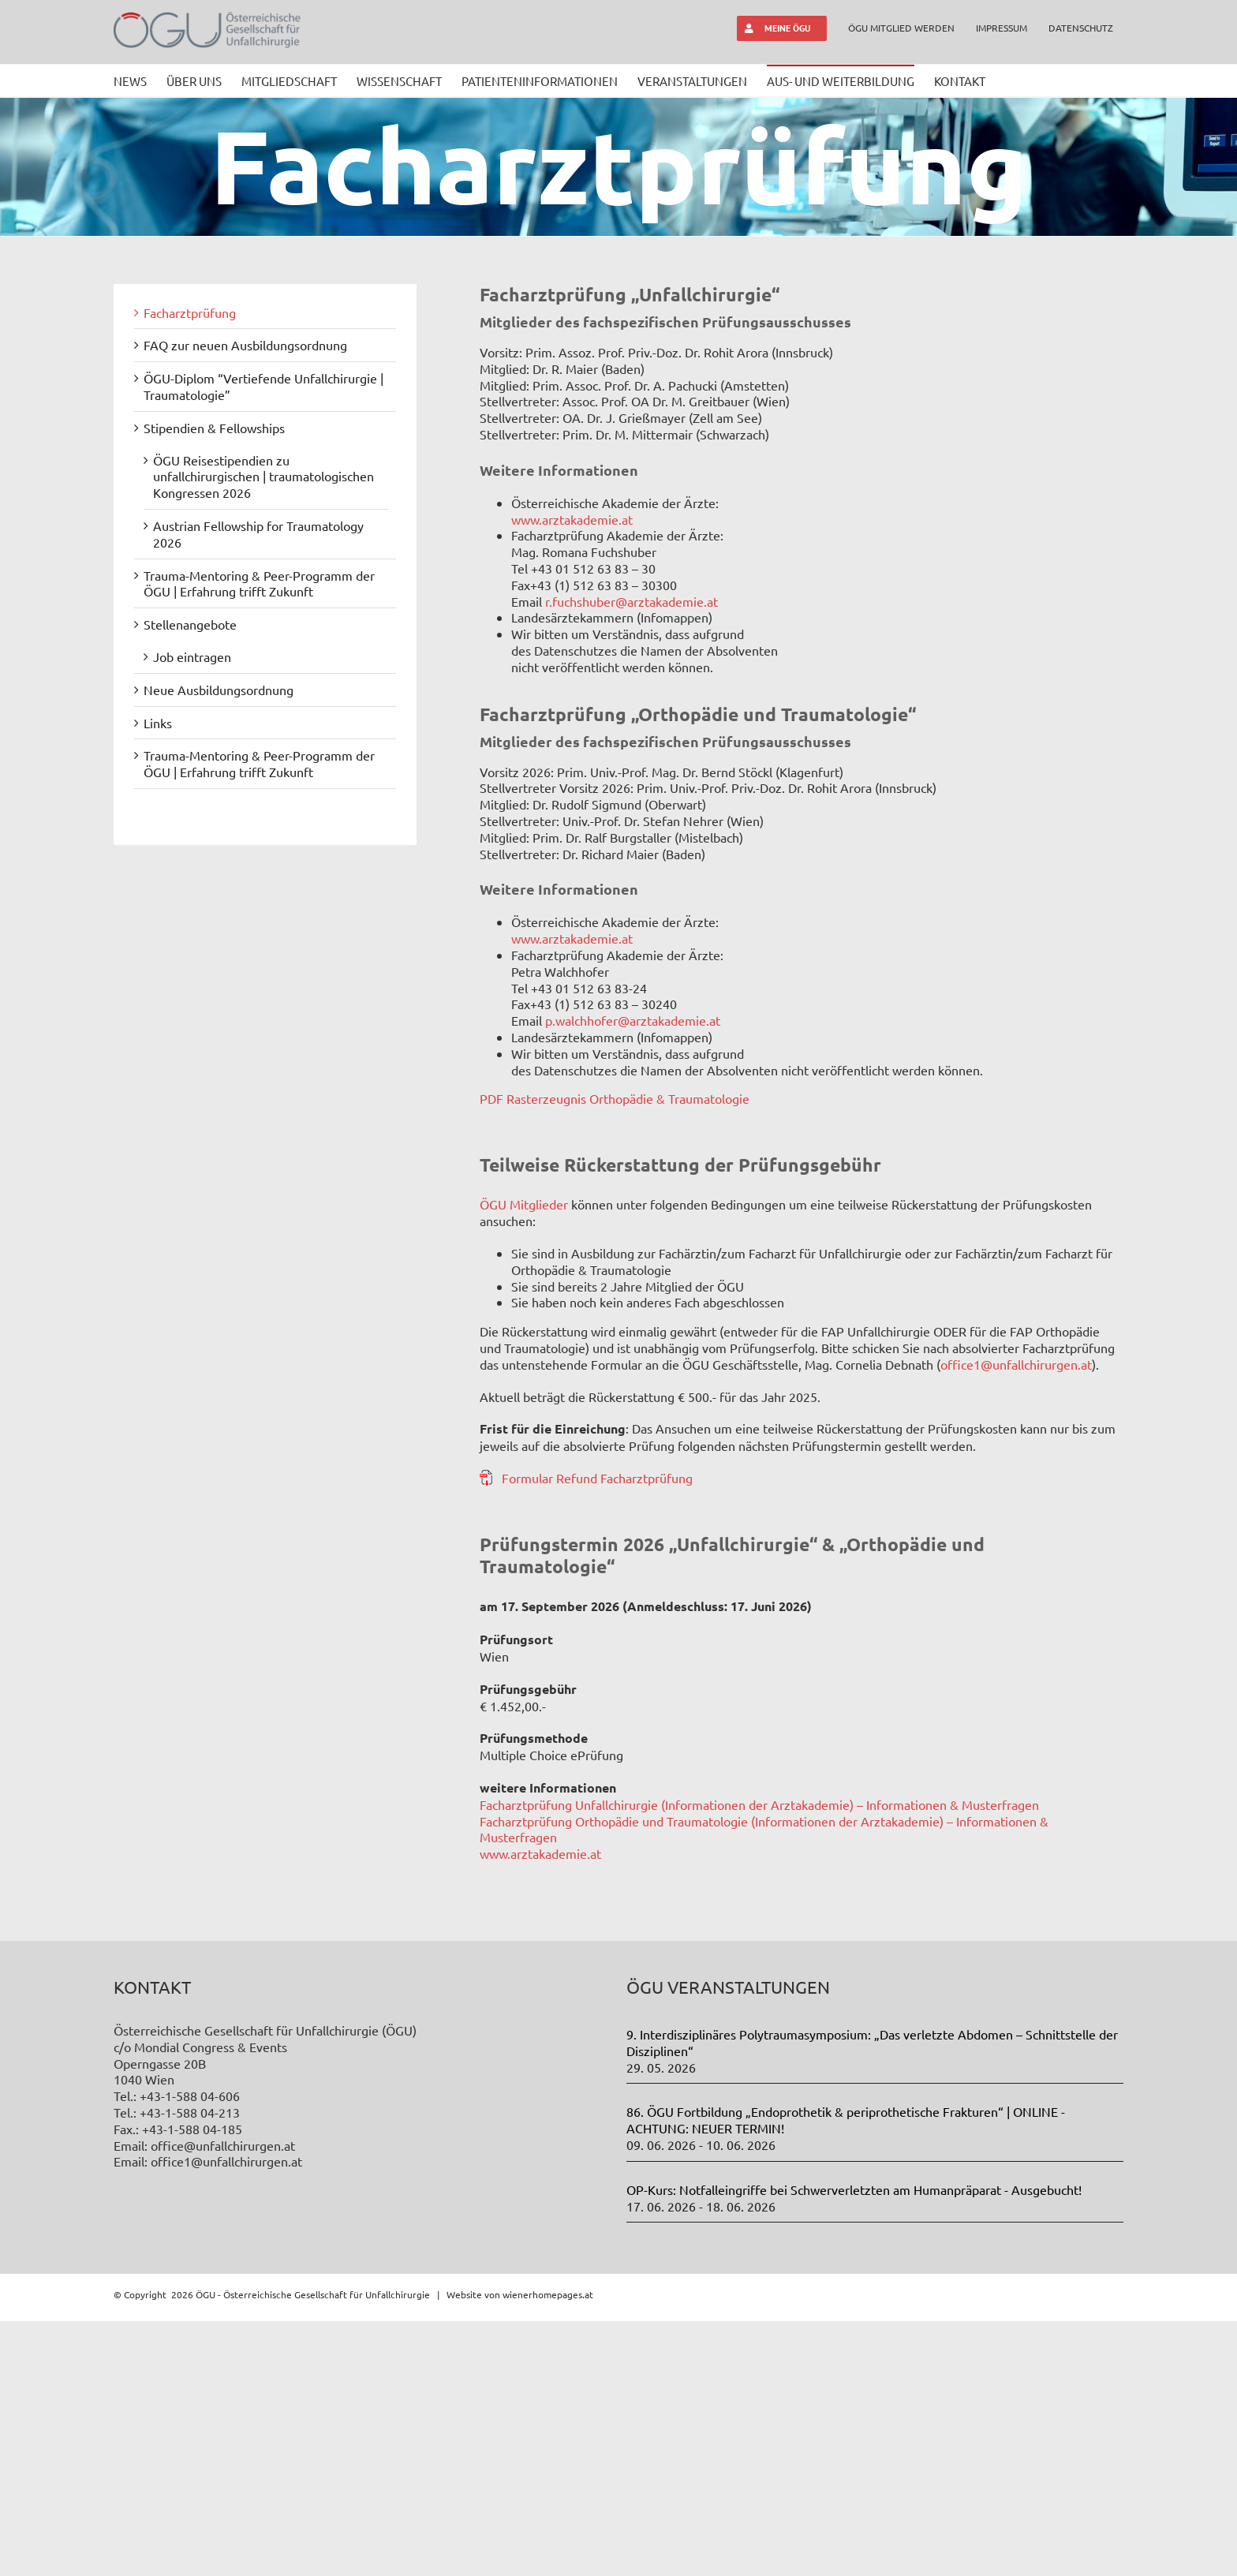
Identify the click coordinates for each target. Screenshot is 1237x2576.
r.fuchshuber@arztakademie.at (631, 601)
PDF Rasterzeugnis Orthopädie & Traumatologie (614, 1098)
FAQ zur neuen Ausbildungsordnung (245, 345)
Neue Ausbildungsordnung (218, 689)
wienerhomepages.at (548, 2549)
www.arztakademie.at (572, 519)
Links (158, 723)
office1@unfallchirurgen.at (1016, 1364)
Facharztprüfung (190, 312)
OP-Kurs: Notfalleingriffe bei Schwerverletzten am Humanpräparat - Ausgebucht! (854, 2444)
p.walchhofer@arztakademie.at (632, 1020)
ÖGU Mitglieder (525, 1204)
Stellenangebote (190, 624)
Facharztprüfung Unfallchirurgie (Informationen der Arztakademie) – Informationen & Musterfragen (759, 1804)
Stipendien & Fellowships (214, 428)
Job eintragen (192, 656)
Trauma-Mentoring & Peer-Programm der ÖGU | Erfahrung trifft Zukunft (259, 583)
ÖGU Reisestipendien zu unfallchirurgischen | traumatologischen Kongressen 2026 (263, 476)
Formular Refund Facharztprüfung (597, 1478)
